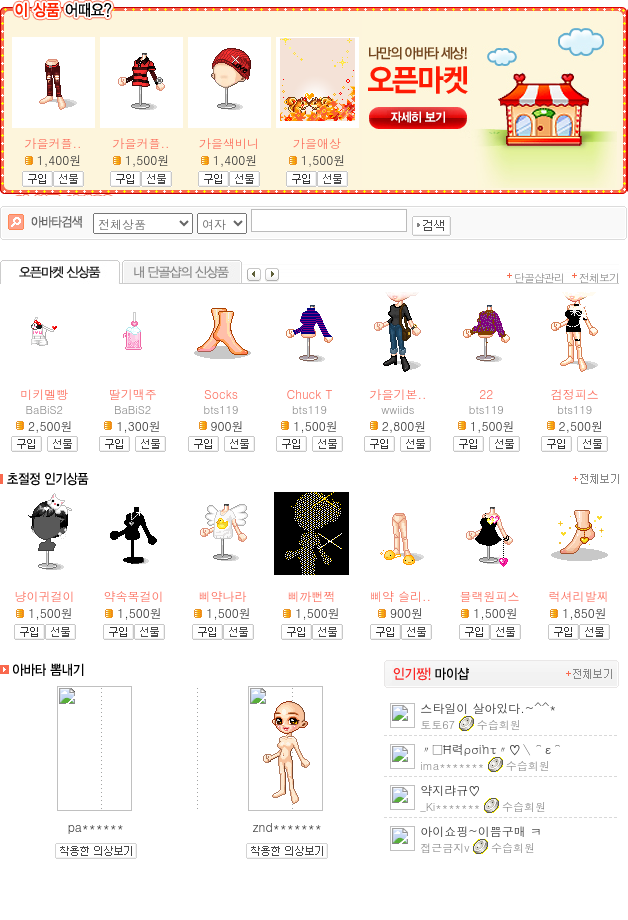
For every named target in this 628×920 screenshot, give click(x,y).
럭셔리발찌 (579, 595)
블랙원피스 (490, 595)
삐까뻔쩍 (312, 595)
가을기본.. (397, 393)
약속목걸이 (134, 595)
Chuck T (310, 393)
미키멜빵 (44, 393)
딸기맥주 (133, 393)
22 (486, 393)
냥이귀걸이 (45, 595)
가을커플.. (53, 142)
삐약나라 (223, 595)
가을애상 (317, 142)
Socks (221, 393)
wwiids (397, 409)
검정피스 (575, 393)
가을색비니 (229, 142)
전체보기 (599, 277)
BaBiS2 (44, 409)
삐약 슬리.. (400, 595)
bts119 (221, 409)
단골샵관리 (539, 277)
